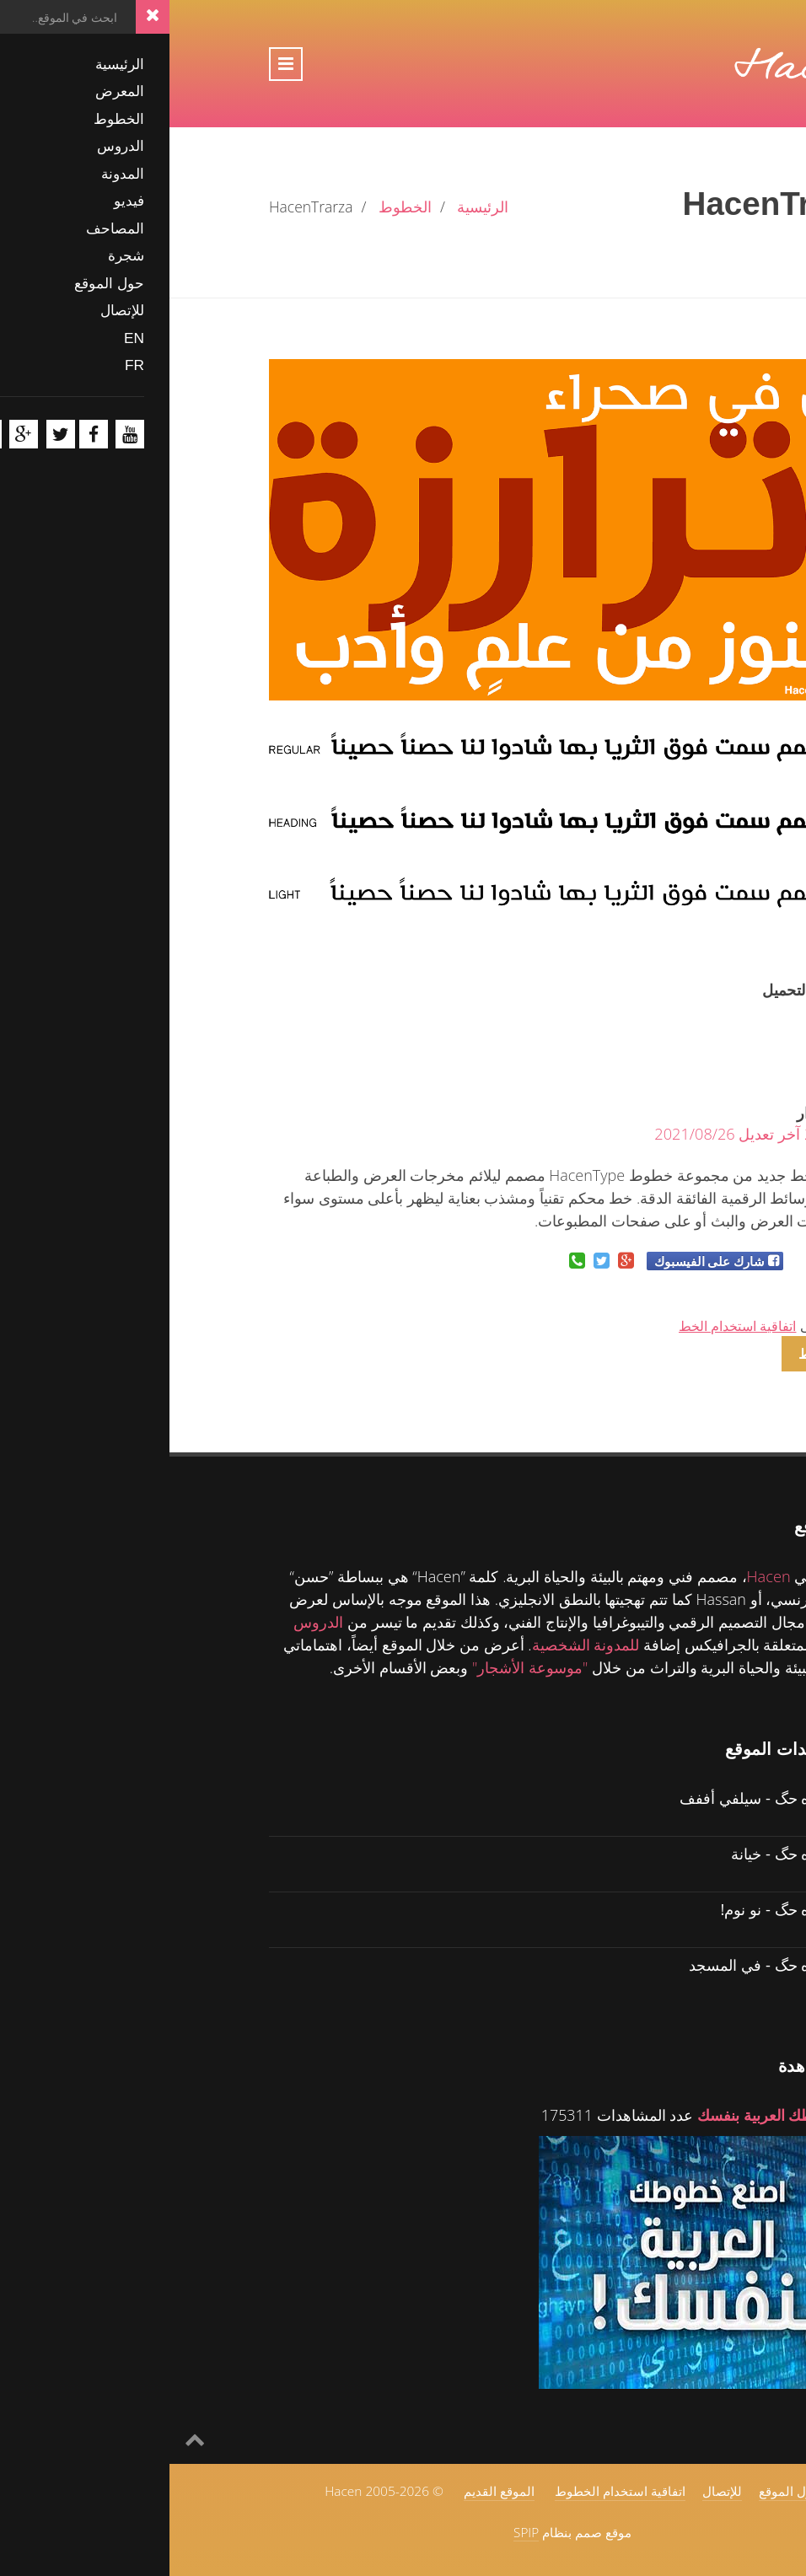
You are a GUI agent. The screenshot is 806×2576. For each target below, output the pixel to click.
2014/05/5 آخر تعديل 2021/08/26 (596, 1134)
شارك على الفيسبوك (540, 1261)
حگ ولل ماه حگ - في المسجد (613, 1964)
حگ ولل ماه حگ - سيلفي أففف (608, 1797)
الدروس (149, 1622)
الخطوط (235, 206)
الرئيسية (313, 206)
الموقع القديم (329, 2491)
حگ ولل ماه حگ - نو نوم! (629, 1908)
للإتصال (552, 2491)
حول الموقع (620, 2491)
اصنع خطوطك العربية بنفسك (617, 2115)
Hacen (599, 1576)
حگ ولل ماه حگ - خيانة (634, 1853)
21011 (685, 1011)
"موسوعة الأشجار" (361, 1667)
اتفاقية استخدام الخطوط (450, 2491)
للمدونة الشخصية (416, 1644)
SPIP (356, 2532)
